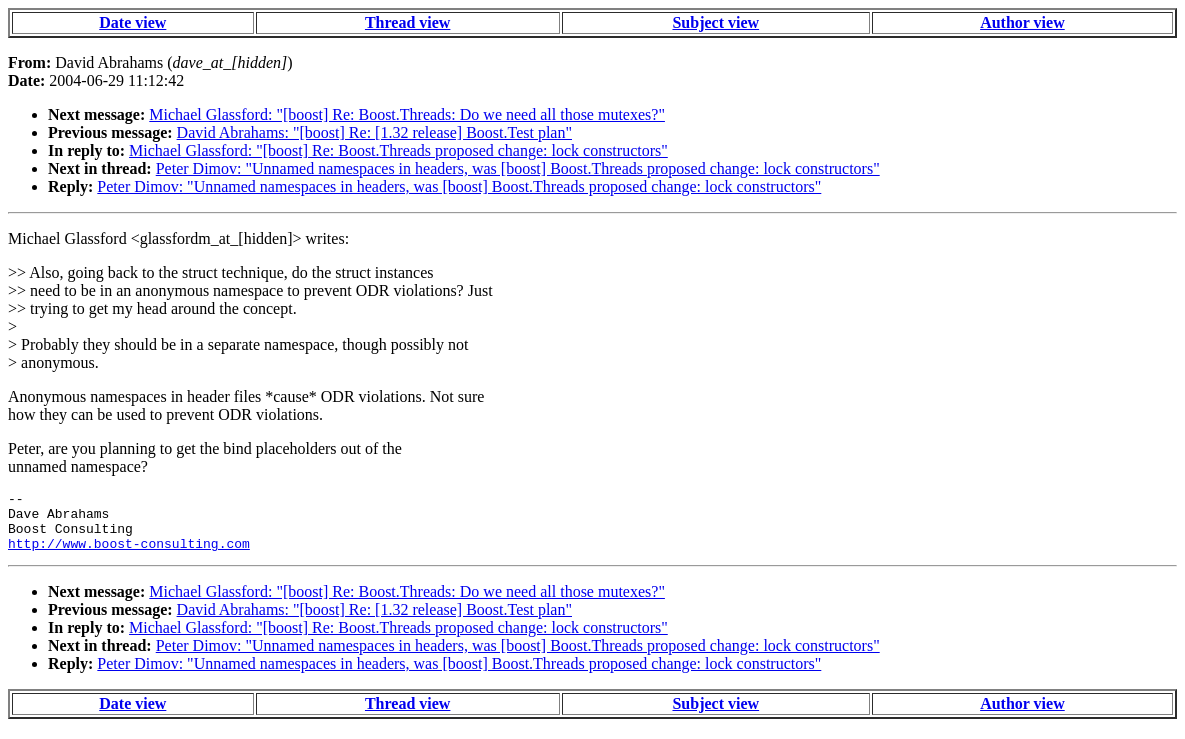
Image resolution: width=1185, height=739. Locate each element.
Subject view (715, 22)
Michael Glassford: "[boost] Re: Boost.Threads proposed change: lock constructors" (398, 150)
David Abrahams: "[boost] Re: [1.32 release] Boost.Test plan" (374, 132)
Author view (1022, 22)
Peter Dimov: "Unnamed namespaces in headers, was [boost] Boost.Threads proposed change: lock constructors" (518, 168)
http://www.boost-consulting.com (129, 555)
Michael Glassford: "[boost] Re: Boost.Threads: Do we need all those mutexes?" (407, 114)
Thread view (407, 22)
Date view (132, 22)
